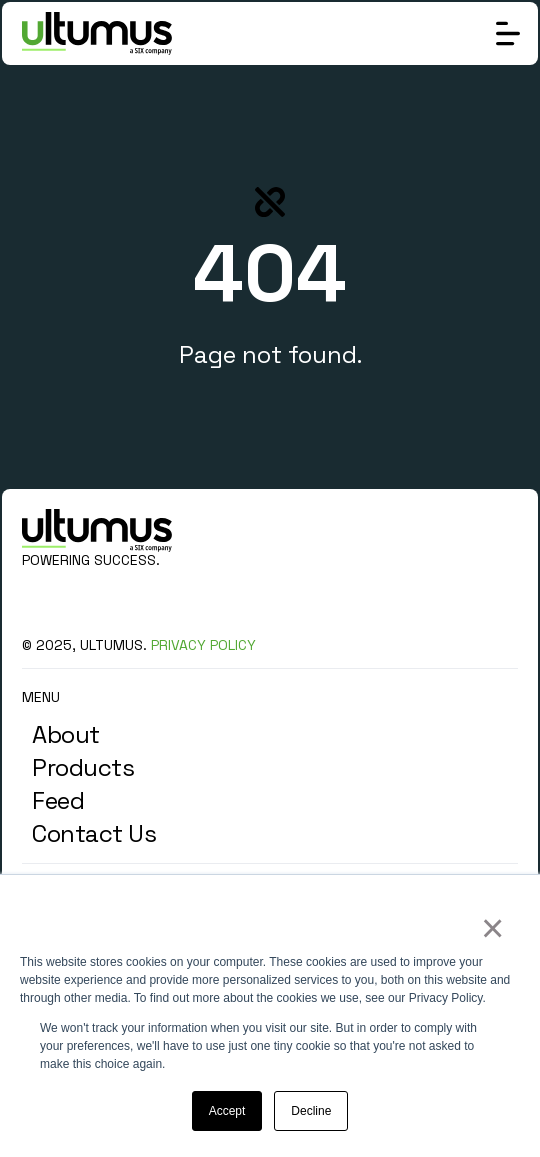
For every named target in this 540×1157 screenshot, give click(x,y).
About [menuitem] (66, 734)
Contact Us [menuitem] (94, 833)
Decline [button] (311, 1111)
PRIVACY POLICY (203, 645)
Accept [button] (227, 1111)
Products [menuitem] (83, 767)
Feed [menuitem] (58, 800)
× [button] (491, 928)
